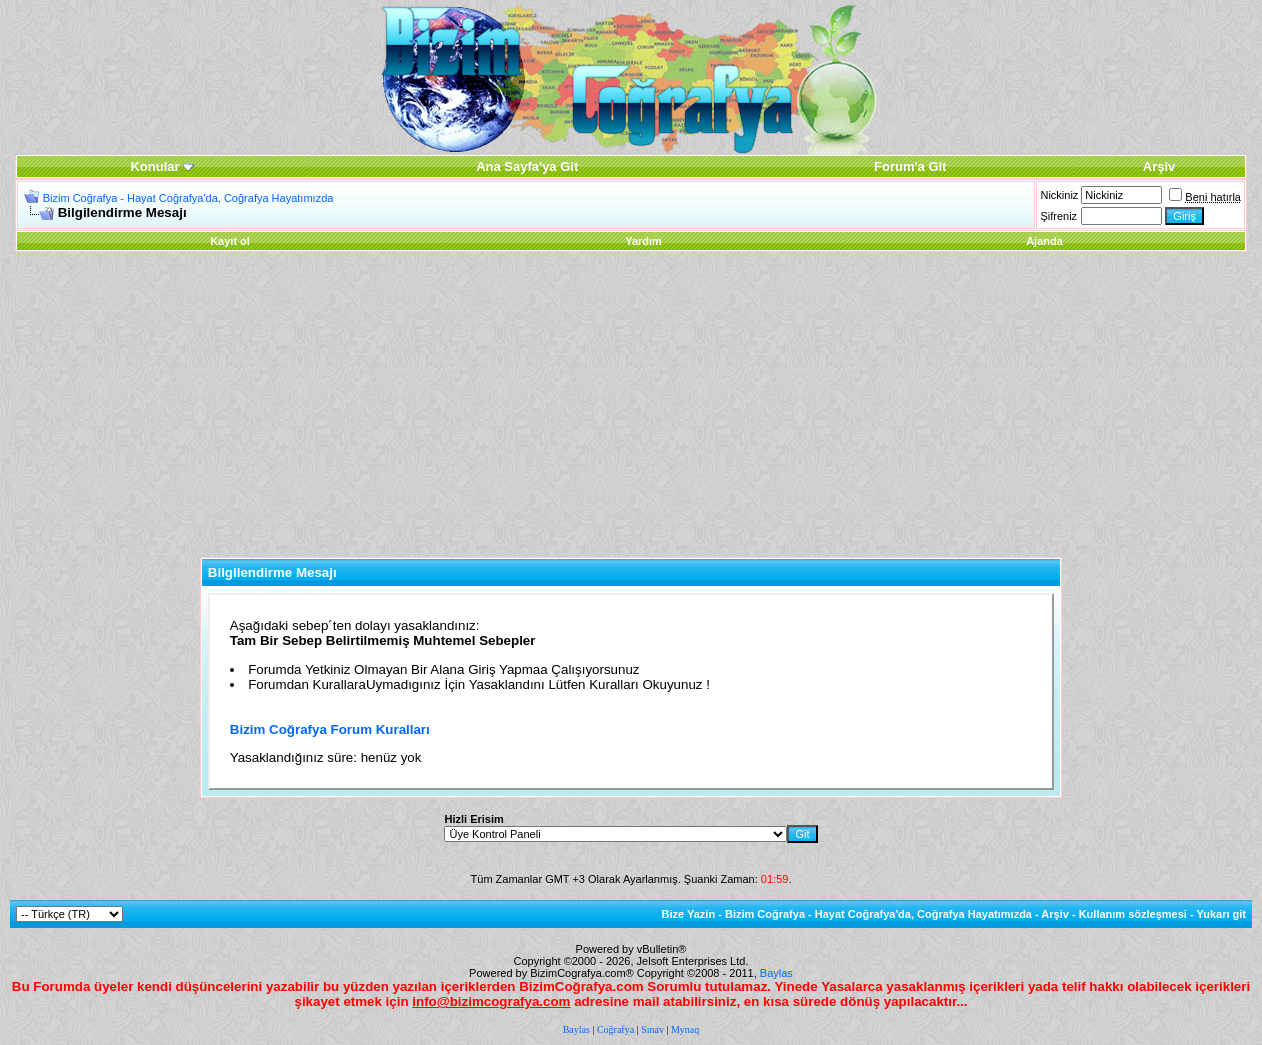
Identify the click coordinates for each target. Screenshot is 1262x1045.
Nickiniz (1059, 195)
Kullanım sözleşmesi (1133, 914)
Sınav (652, 1029)
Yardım (643, 241)
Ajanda (1044, 241)
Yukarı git (1221, 914)
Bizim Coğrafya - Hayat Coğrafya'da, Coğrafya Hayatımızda (188, 198)
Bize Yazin (689, 914)
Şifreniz (1058, 216)
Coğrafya (615, 1029)
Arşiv (1055, 914)
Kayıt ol (230, 241)
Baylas (776, 973)
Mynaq (685, 1029)
